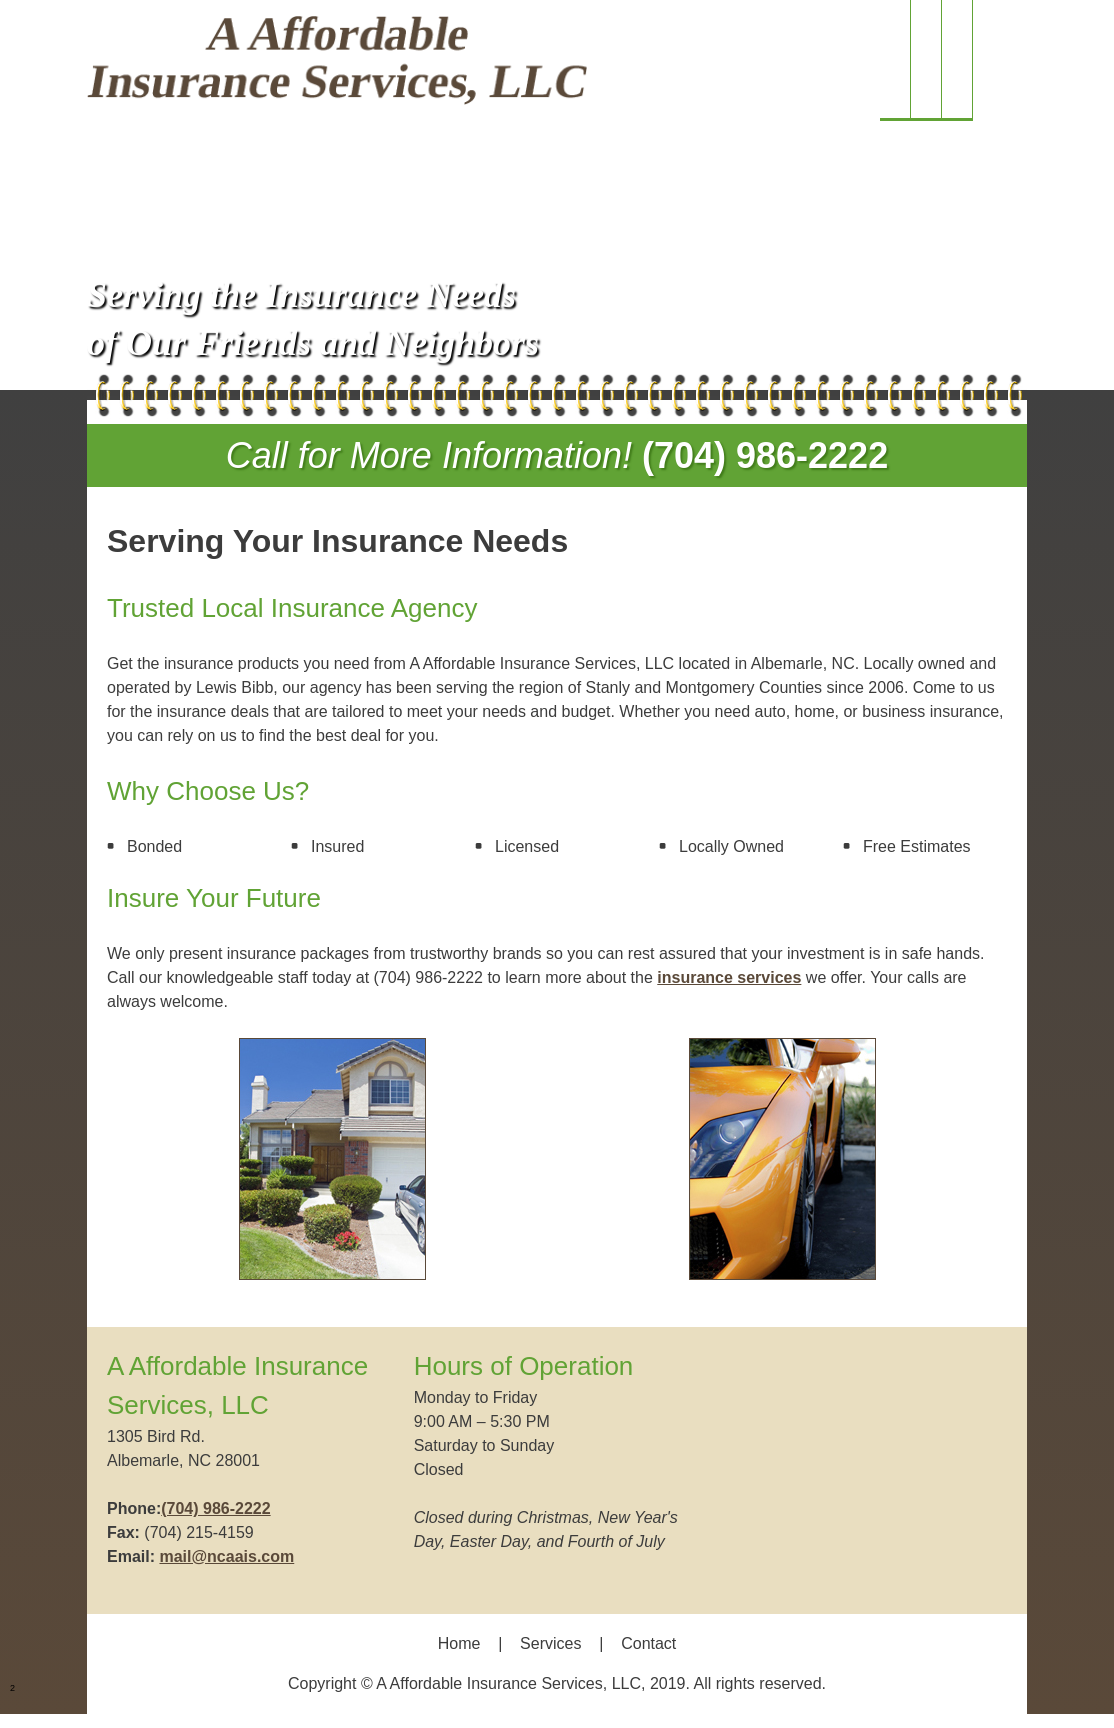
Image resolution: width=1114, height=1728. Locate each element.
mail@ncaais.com (226, 1556)
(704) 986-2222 (765, 455)
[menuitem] (895, 60)
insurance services (729, 977)
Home (459, 1643)
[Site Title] (337, 60)
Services (550, 1643)
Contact (648, 1643)
